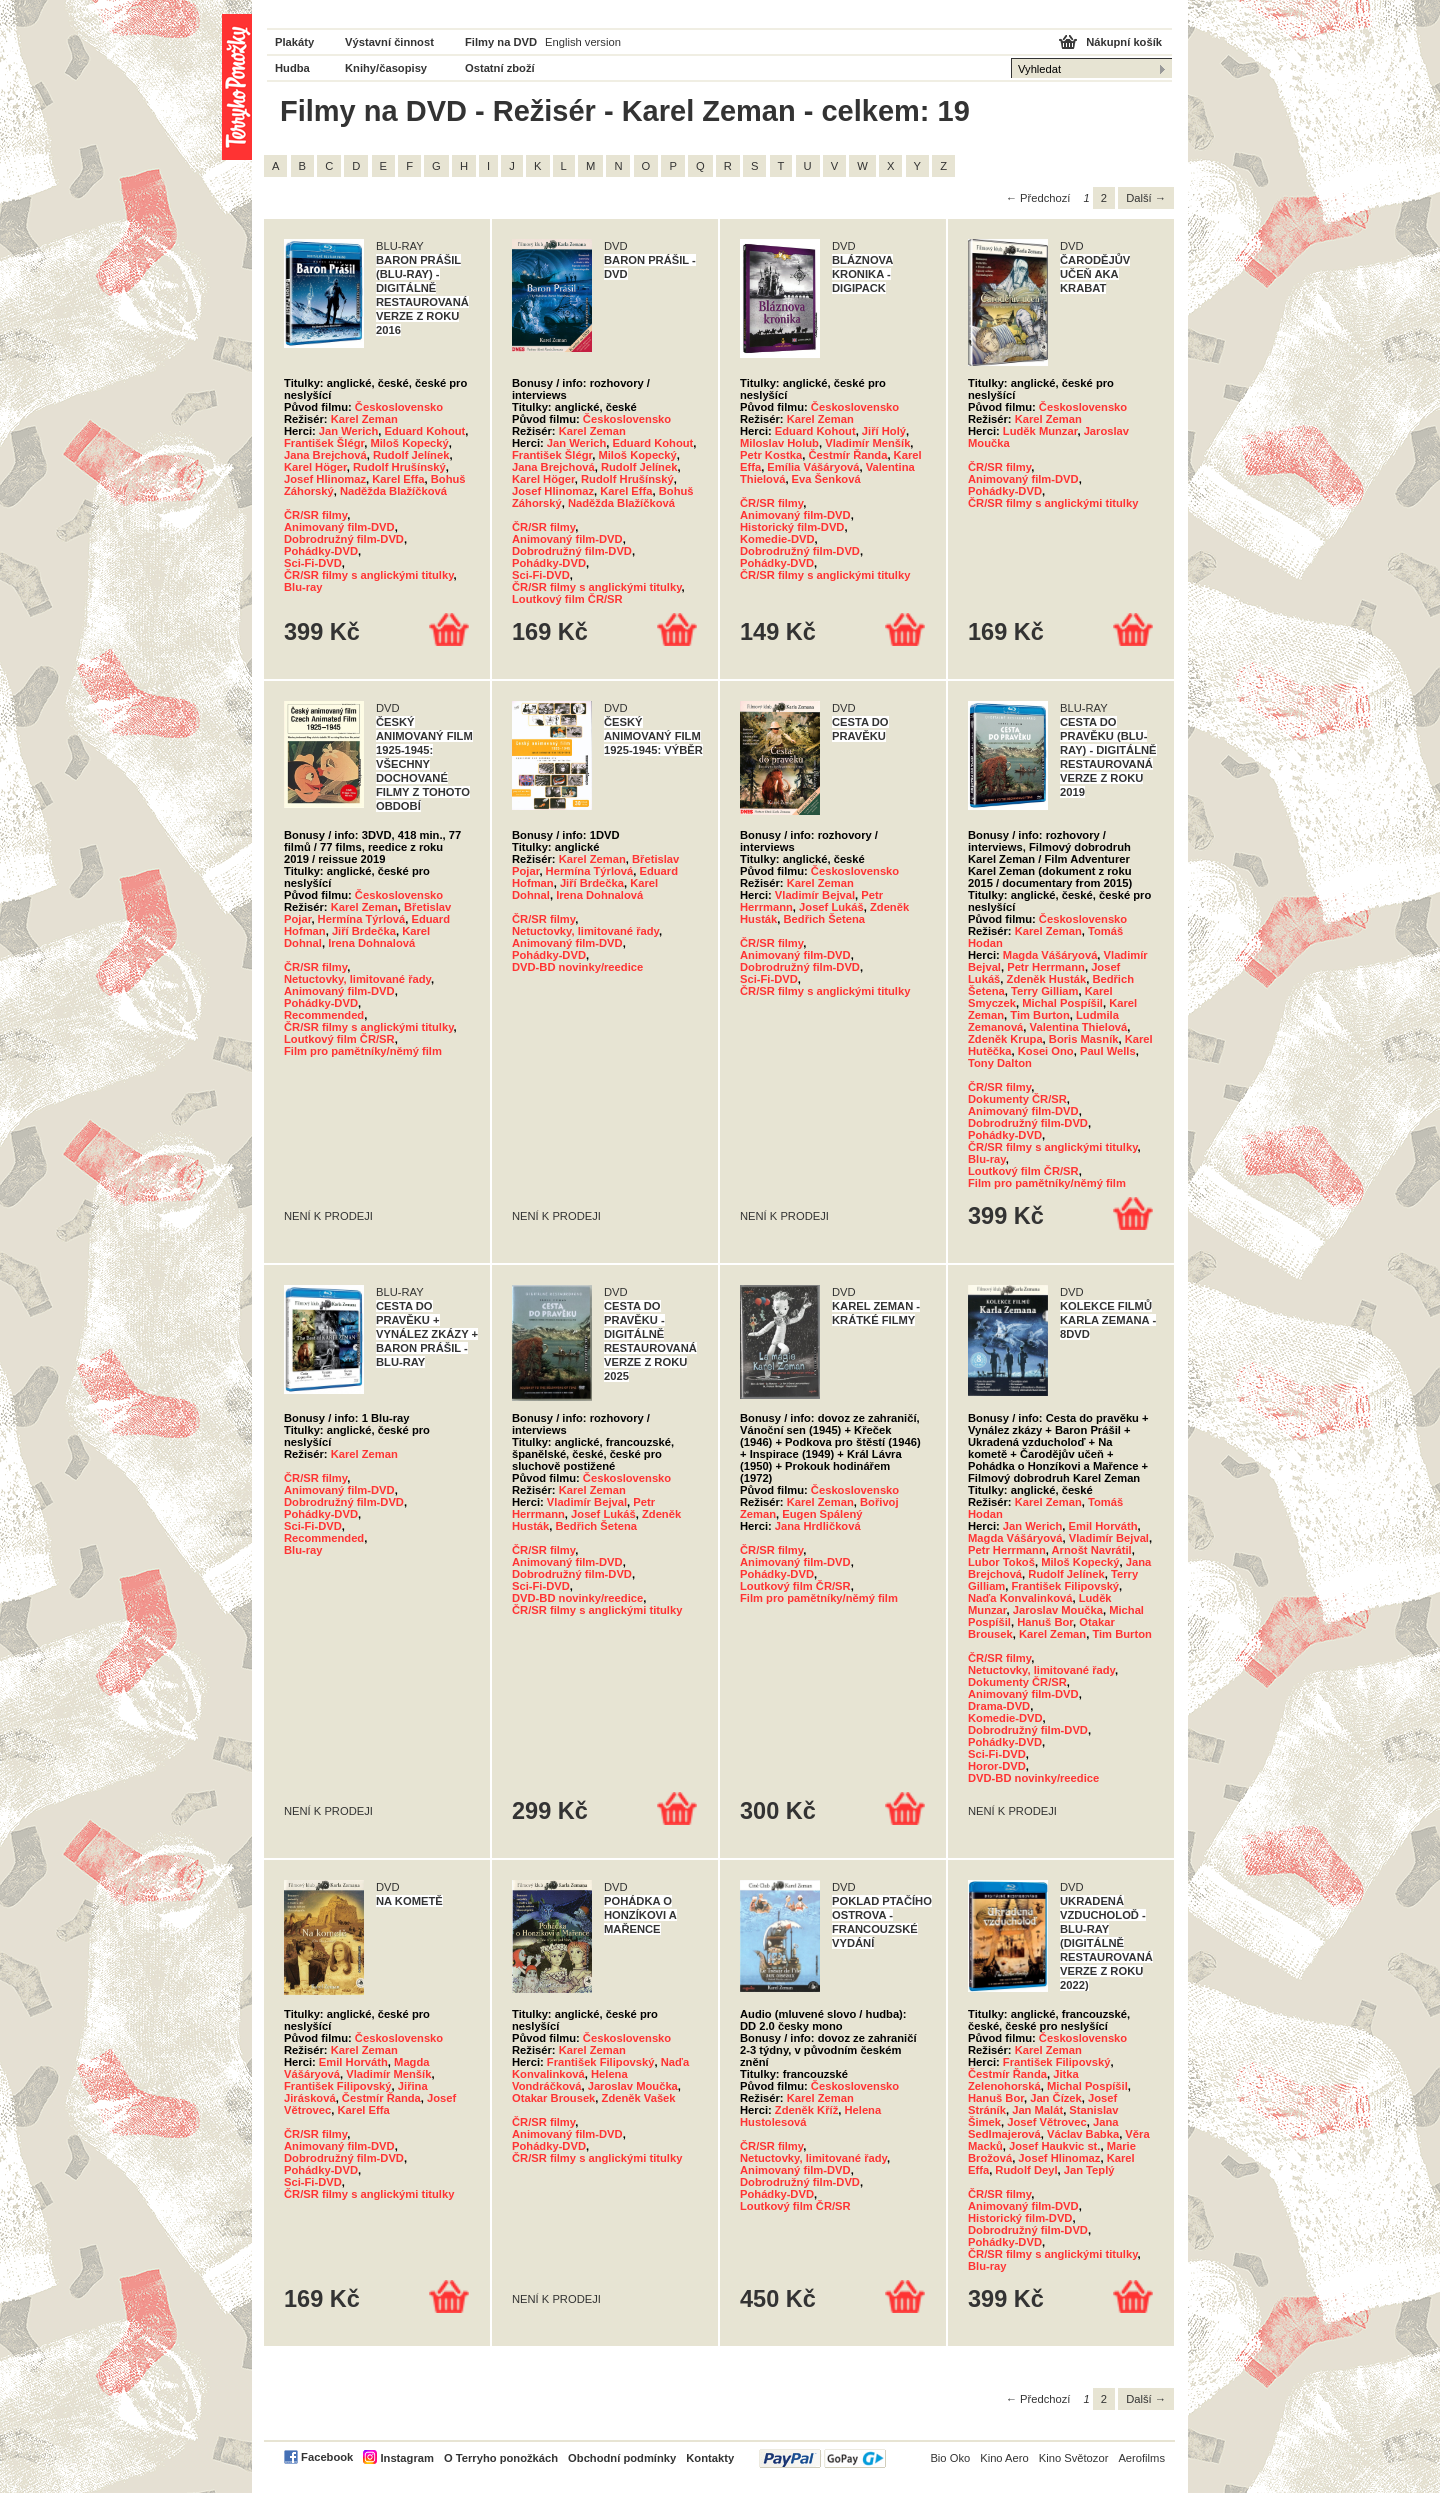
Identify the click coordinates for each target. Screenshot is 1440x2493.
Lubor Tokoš (1001, 1562)
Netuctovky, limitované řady (357, 979)
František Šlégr (324, 443)
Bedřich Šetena (824, 919)
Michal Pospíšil (1062, 1003)
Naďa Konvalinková (1020, 1598)
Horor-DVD (997, 1766)
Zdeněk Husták (1047, 979)
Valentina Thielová (1079, 1027)
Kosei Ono (1046, 1051)
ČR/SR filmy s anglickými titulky (369, 575)
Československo (399, 407)
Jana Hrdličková (818, 1526)
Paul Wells (1108, 1051)
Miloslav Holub (779, 443)
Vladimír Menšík (867, 443)
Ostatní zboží (500, 68)
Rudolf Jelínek (411, 455)
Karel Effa (398, 479)
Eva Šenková (826, 479)
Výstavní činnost (389, 42)
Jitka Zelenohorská (1023, 2080)
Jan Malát (1037, 2110)
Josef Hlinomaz (325, 479)
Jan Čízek (1056, 2098)
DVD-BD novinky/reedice (577, 967)
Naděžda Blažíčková (393, 491)
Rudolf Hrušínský (399, 467)
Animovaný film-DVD (339, 527)
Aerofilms (1141, 2458)
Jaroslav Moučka (1058, 1610)
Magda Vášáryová (1050, 955)
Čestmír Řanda (847, 455)
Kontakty (710, 2458)
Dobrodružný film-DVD (344, 539)
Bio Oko (950, 2458)
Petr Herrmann (1046, 967)
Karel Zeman (364, 419)
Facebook (327, 2457)
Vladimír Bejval (815, 895)
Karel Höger (315, 467)
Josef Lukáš (831, 907)
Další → (1146, 198)
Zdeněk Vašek (639, 2098)
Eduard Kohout (425, 431)
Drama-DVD (999, 1706)
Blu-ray (303, 587)
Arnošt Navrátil (1092, 1550)
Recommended (324, 1015)
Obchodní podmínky (622, 2458)
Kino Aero (1004, 2458)
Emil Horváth (1103, 1526)
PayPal (822, 2458)
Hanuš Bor (1045, 1622)
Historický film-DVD (792, 527)
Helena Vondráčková (570, 2080)
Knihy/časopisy (386, 68)
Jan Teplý (1089, 2170)
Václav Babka (1083, 2134)
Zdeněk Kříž (806, 2110)
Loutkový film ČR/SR (567, 599)
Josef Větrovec (1047, 2122)
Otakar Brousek (553, 2098)
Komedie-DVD (777, 539)
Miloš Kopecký (409, 443)
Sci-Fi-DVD (313, 563)
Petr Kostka (771, 455)
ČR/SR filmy (315, 515)
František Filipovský (1066, 1586)
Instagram (406, 2458)
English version (583, 42)
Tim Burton (1039, 1015)
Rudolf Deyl (1026, 2170)
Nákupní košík (1124, 42)
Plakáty (294, 42)
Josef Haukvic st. (1054, 2146)
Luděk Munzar (1040, 431)
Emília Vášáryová (813, 467)
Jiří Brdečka (364, 931)
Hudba (292, 68)
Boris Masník (1084, 1039)
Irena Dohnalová (371, 943)
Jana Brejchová (325, 455)
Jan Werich (348, 431)
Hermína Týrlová (362, 919)
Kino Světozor (1074, 2458)
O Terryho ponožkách (501, 2458)
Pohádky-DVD (321, 551)
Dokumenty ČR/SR (1017, 1099)
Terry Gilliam (1045, 991)
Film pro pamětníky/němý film (363, 1051)
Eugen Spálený (822, 1514)
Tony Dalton (1000, 1063)
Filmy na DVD (501, 42)
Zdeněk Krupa (1005, 1039)
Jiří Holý (884, 431)
